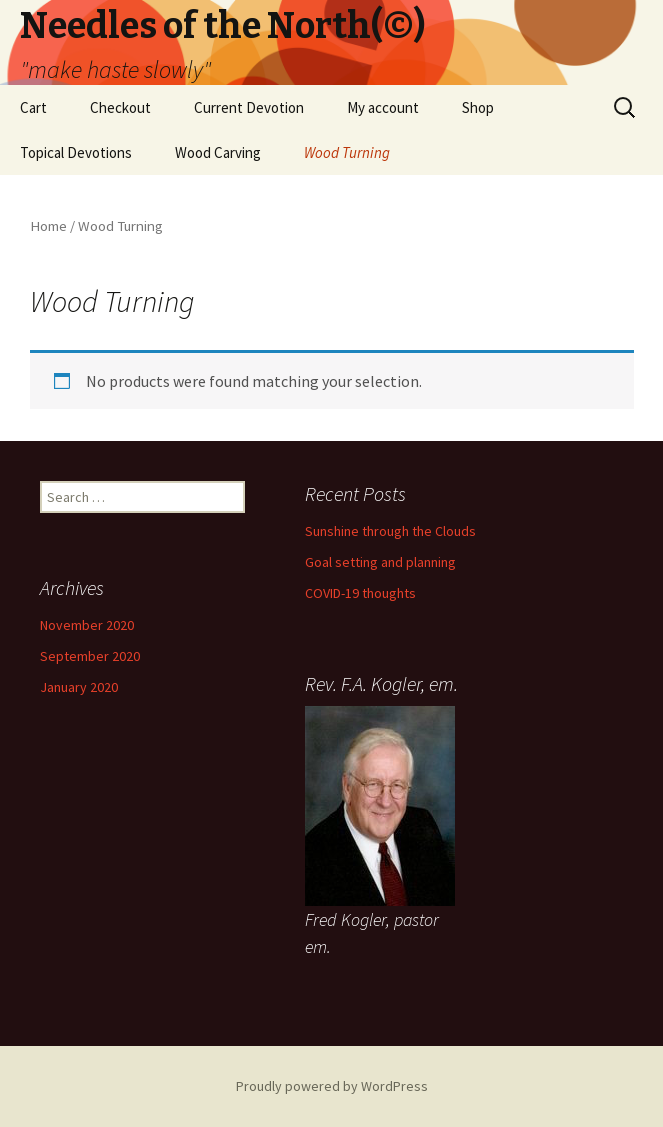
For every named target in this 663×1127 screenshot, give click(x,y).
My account (383, 107)
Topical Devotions (76, 152)
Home (48, 226)
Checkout (120, 107)
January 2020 (79, 687)
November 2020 (87, 625)
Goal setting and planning (380, 562)
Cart (33, 107)
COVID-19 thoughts (360, 593)
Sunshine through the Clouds (390, 531)
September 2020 (90, 656)
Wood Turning (347, 152)
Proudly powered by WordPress (332, 1086)
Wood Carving (218, 152)
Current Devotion (249, 107)
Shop (478, 107)
